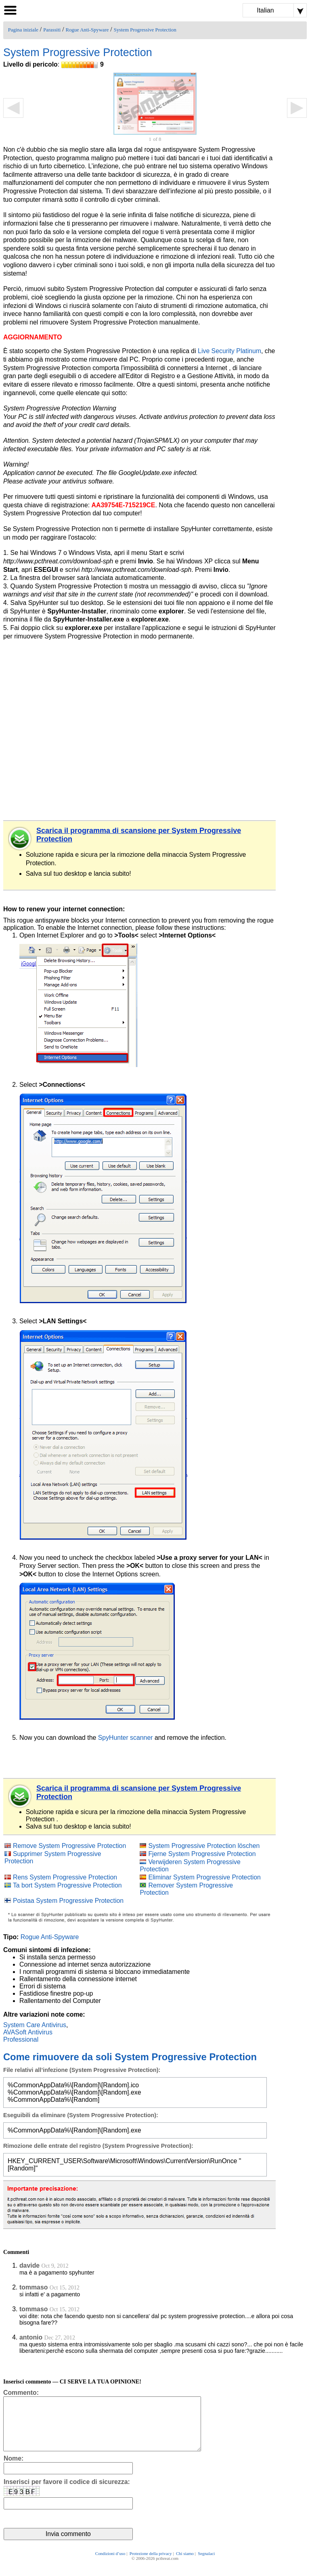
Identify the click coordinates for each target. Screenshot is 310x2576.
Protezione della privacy (151, 2564)
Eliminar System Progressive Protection (204, 1877)
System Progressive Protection (145, 30)
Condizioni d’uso (110, 2564)
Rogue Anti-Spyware (87, 30)
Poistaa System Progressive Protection (68, 1900)
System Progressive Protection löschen (204, 1845)
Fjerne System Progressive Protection (202, 1853)
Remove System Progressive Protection (69, 1845)
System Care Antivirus (34, 2024)
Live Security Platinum (229, 350)
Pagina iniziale (23, 30)
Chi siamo (185, 2564)
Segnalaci (206, 2564)
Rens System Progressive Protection (65, 1877)
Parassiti (52, 30)
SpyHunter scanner (125, 1737)
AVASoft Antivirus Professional (27, 2036)
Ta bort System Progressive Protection (67, 1885)
